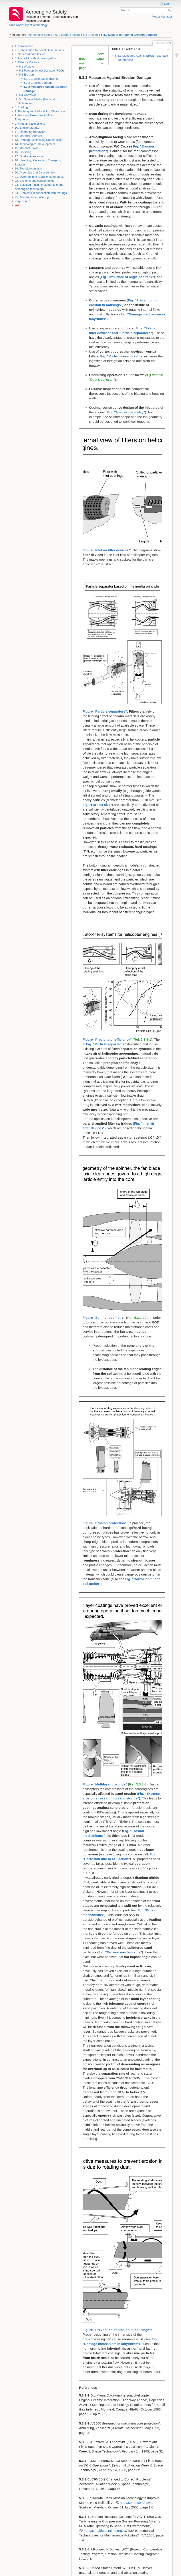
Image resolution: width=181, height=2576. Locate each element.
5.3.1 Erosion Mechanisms (41, 78)
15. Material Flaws (26, 148)
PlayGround (22, 201)
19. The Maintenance (28, 168)
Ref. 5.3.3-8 (137, 1784)
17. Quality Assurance (29, 156)
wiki (17, 205)
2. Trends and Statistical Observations (39, 50)
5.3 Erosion (90, 34)
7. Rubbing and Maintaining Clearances (40, 111)
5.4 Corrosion (28, 95)
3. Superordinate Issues (30, 54)
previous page (82, 63)
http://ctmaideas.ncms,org (103, 2530)
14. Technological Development (35, 144)
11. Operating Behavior (30, 131)
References (125, 60)
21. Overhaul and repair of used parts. (39, 176)
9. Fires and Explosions (30, 123)
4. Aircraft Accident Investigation (35, 58)
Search (170, 10)
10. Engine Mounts (27, 127)
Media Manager (162, 16)
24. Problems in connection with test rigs (41, 193)
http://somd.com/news (136, 2502)
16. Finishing (23, 152)
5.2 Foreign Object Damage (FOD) (41, 70)
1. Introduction (24, 46)
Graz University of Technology (28, 25)
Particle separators (135, 333)
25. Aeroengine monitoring (32, 197)
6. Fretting (21, 107)
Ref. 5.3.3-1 (142, 1039)
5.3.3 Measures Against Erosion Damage (129, 34)
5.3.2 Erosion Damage (38, 82)
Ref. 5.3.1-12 (137, 1317)
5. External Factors (67, 34)
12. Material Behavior (28, 135)
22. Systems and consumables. (35, 180)
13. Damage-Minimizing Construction (38, 139)
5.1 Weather (27, 66)
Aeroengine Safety (40, 34)
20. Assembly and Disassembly (35, 172)
